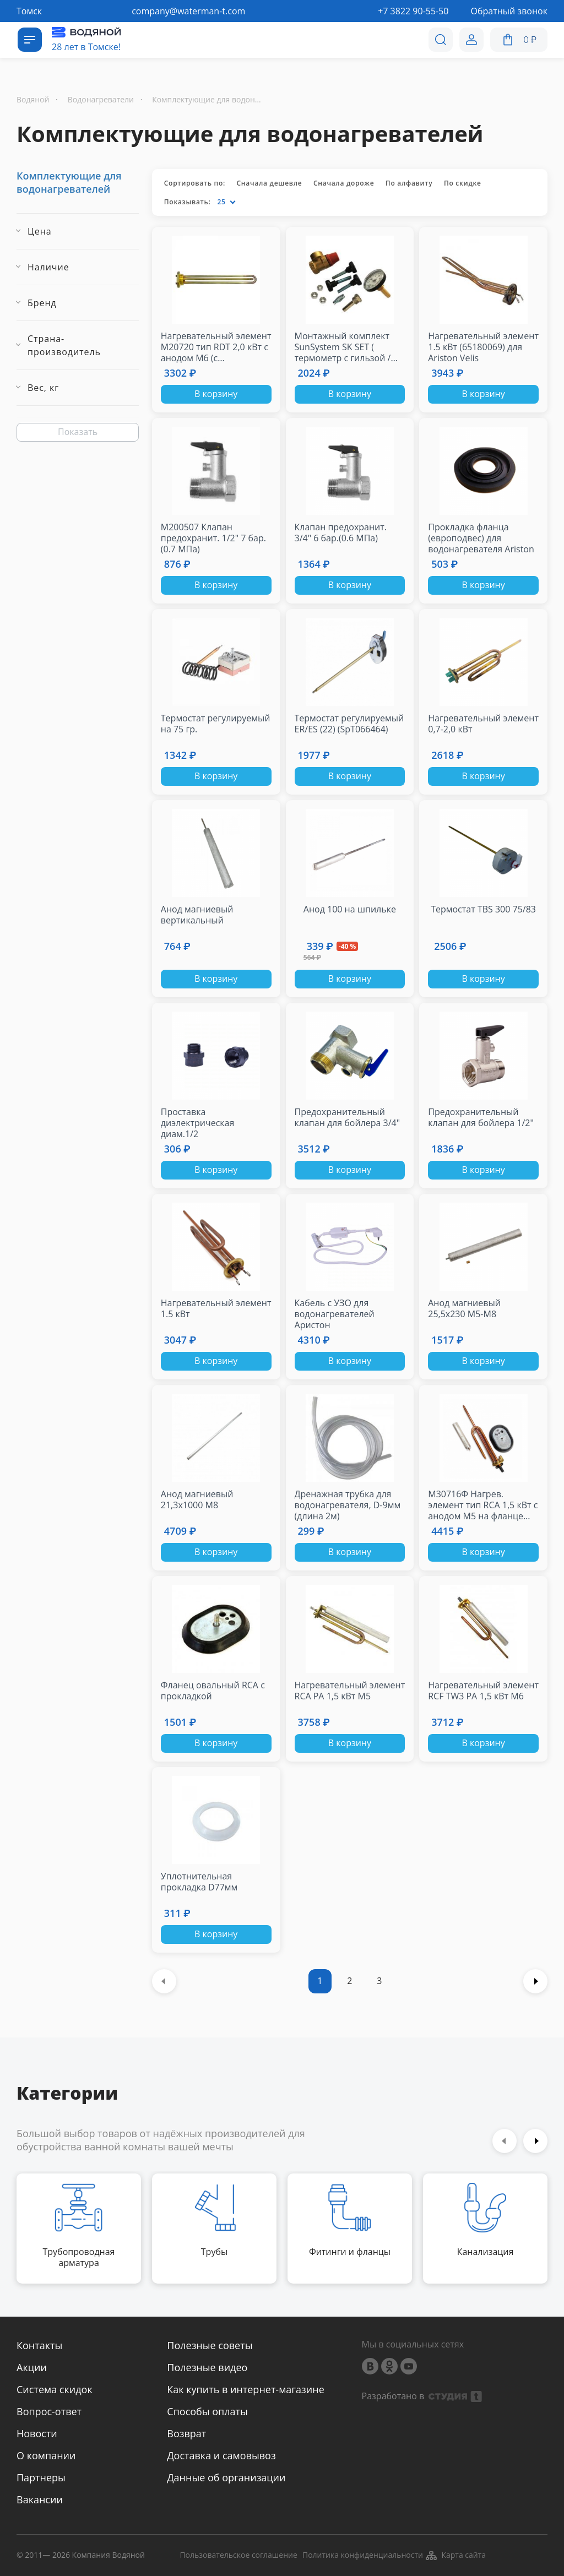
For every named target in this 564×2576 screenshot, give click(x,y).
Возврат (186, 2433)
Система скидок (55, 2389)
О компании (46, 2455)
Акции (32, 2367)
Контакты (39, 2345)
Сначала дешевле (269, 183)
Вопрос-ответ (49, 2411)
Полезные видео (207, 2367)
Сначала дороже (343, 183)
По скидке (462, 183)
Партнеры (41, 2477)
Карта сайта (455, 2555)
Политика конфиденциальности (362, 2555)
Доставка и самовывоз (221, 2455)
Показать (77, 432)
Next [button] (535, 2141)
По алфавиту (409, 183)
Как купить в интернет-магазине (245, 2389)
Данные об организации (226, 2477)
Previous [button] (504, 2141)
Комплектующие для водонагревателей (69, 182)
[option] (79, 2228)
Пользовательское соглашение (238, 2555)
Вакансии (40, 2499)
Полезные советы (209, 2345)
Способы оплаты (207, 2411)
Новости (37, 2433)
